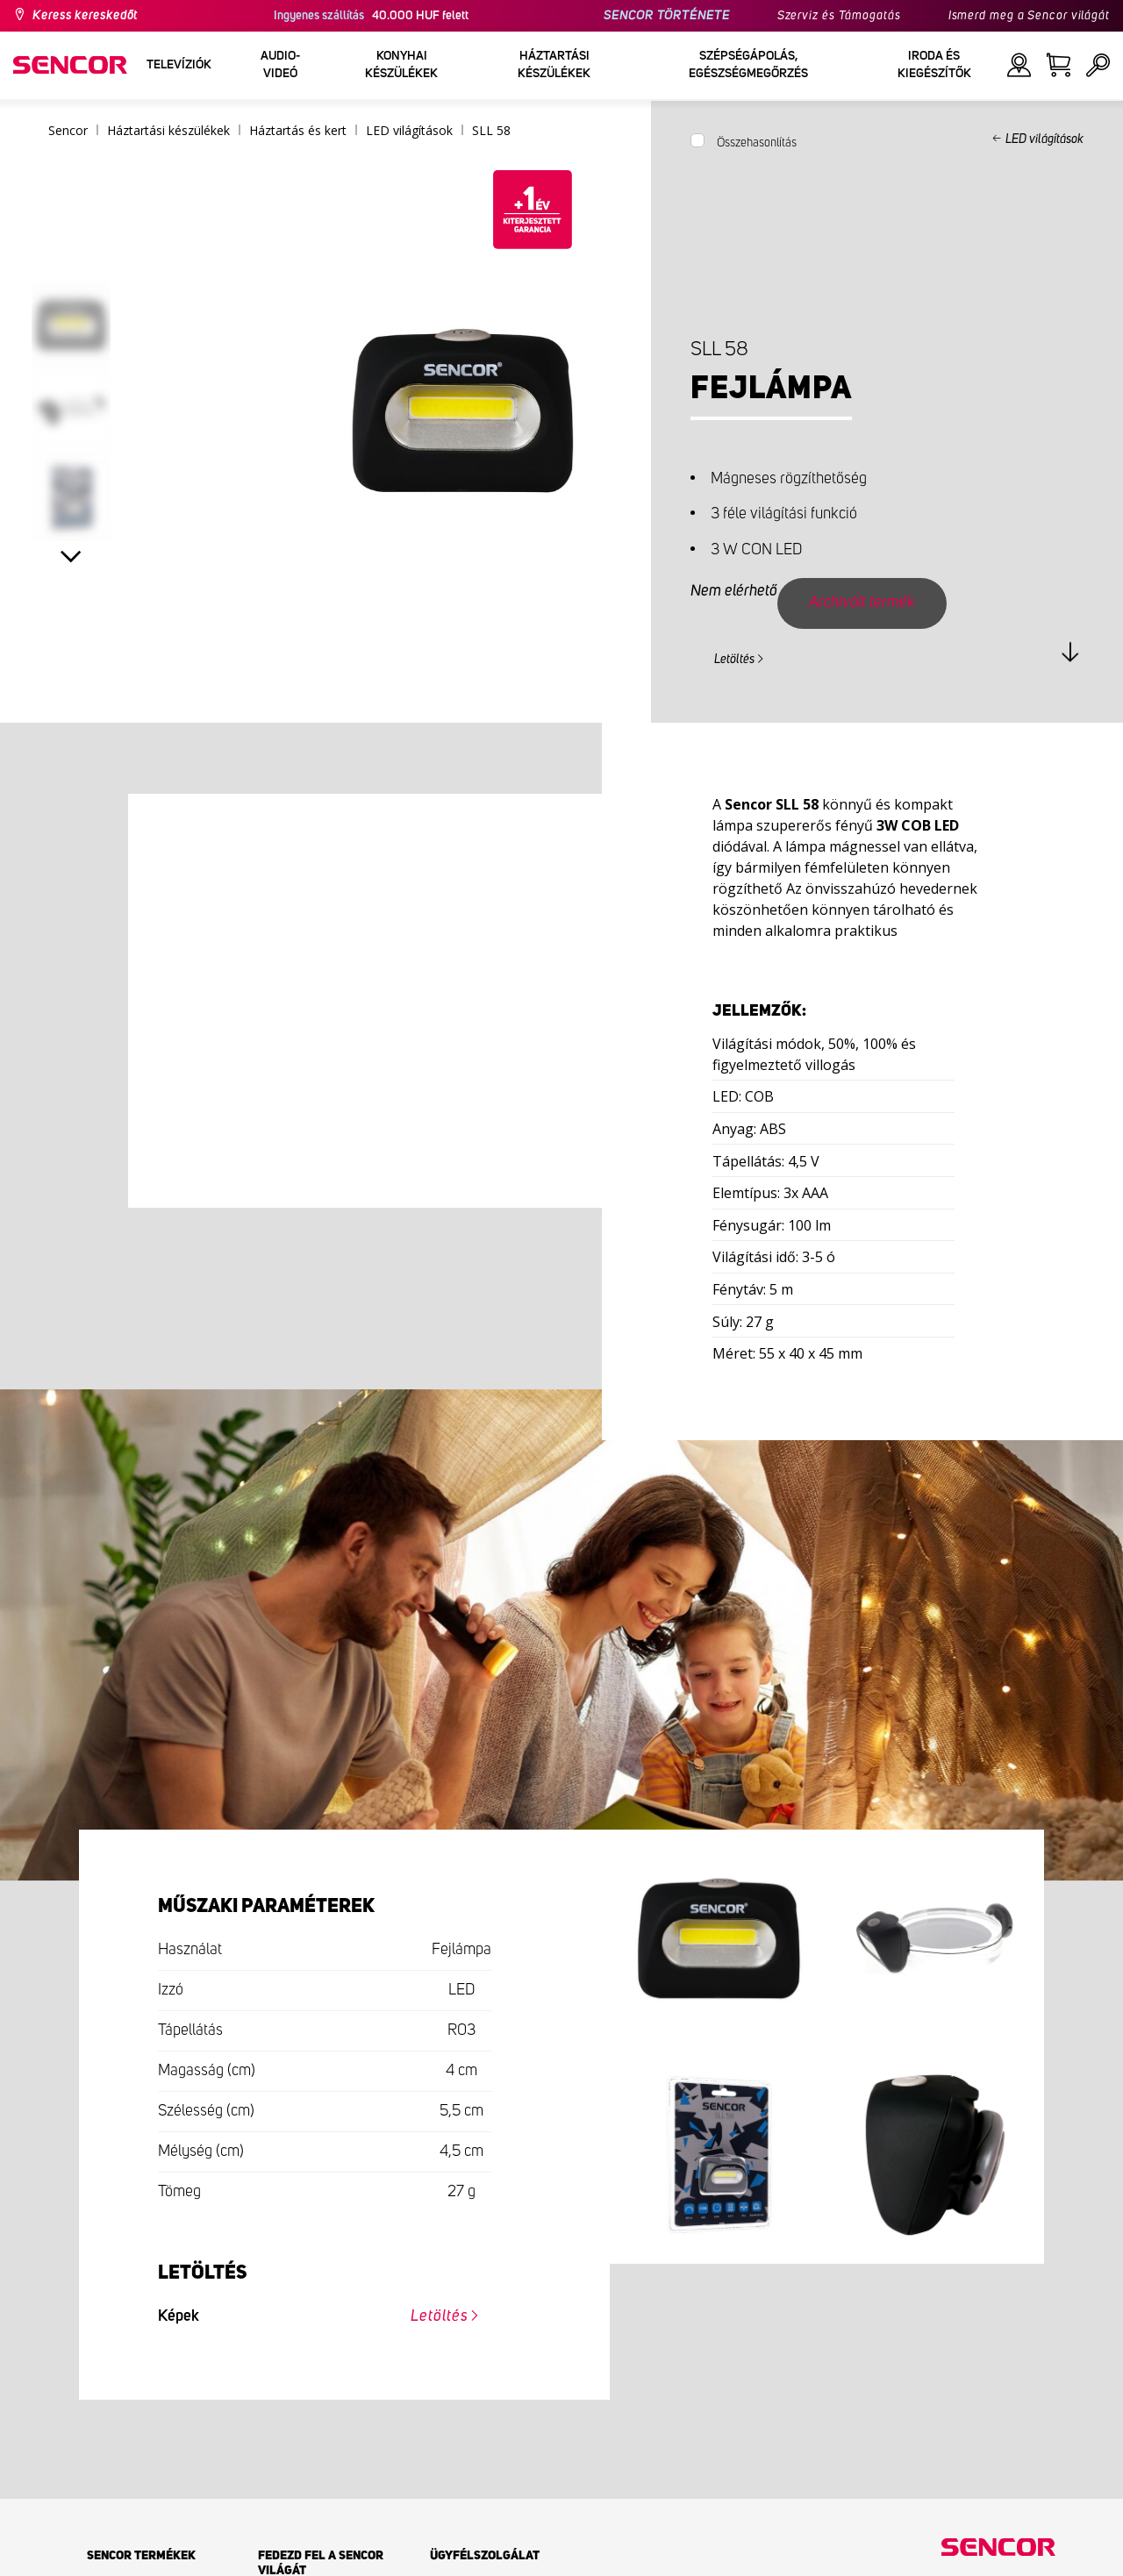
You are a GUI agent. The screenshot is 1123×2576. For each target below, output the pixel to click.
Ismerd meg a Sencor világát (1029, 16)
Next (71, 556)
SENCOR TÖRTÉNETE (666, 16)
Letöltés (734, 659)
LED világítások (1044, 139)
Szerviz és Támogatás (839, 16)
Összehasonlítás (757, 143)
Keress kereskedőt (85, 16)
